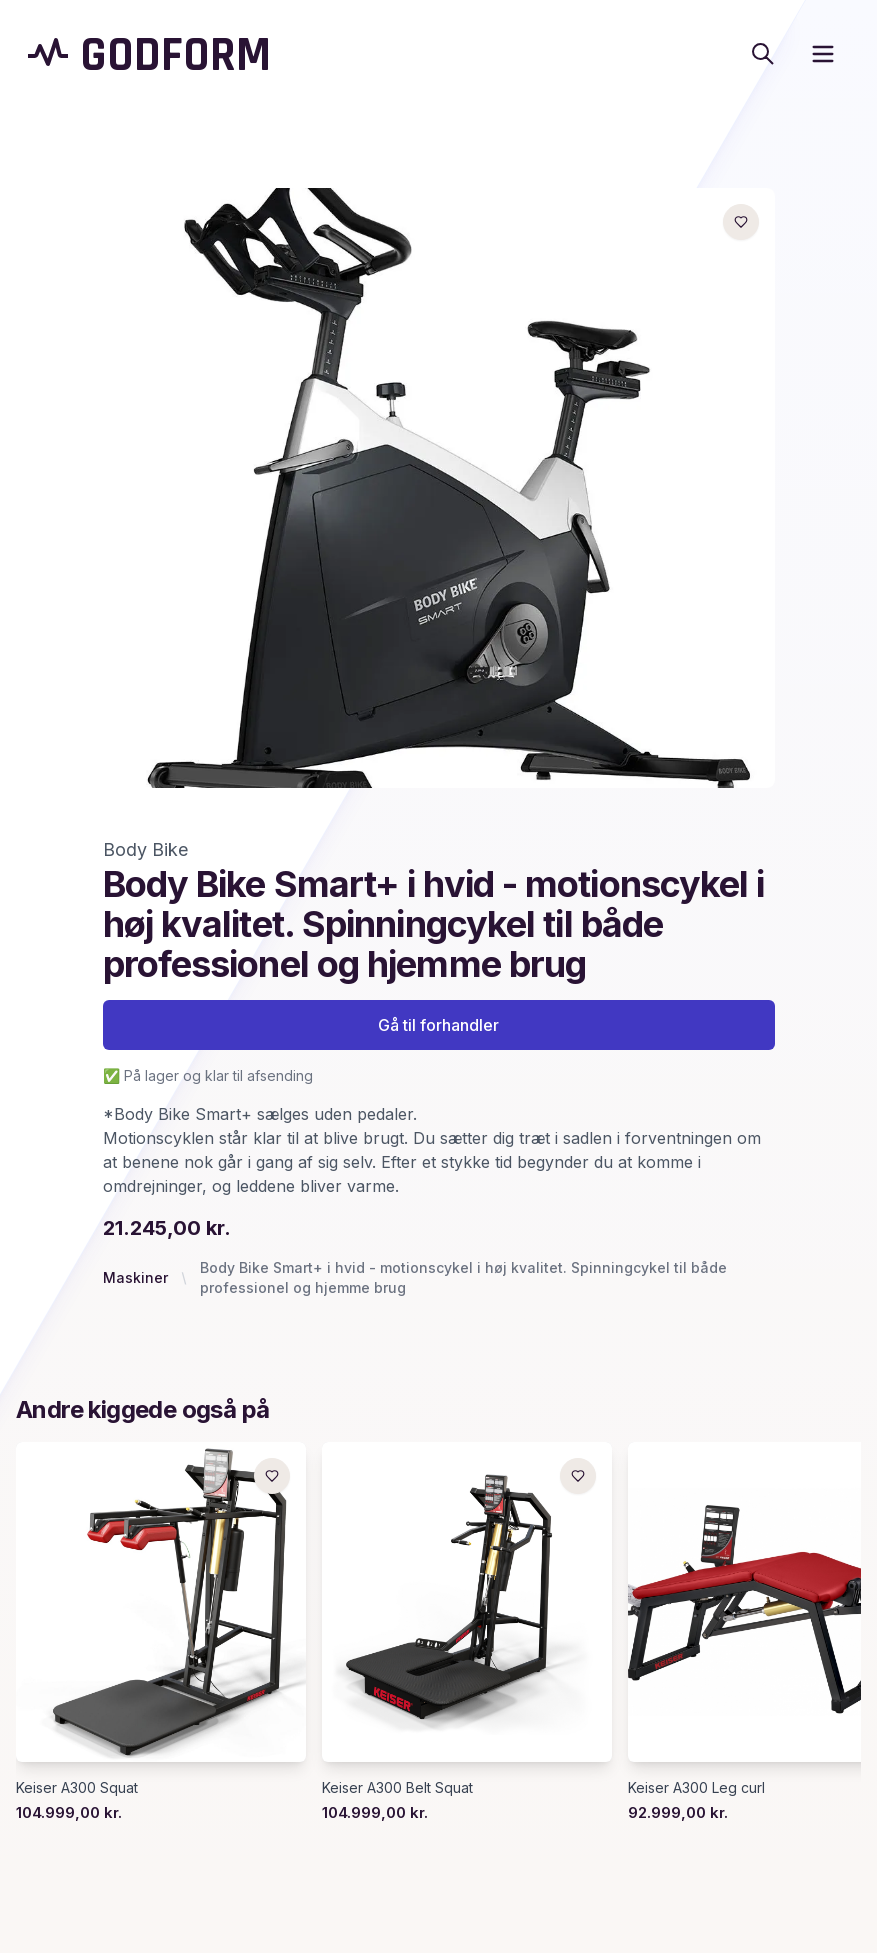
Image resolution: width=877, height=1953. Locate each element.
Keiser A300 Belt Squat (397, 1787)
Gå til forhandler (438, 1025)
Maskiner (135, 1277)
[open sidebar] (823, 54)
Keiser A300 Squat (77, 1787)
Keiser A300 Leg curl (696, 1787)
